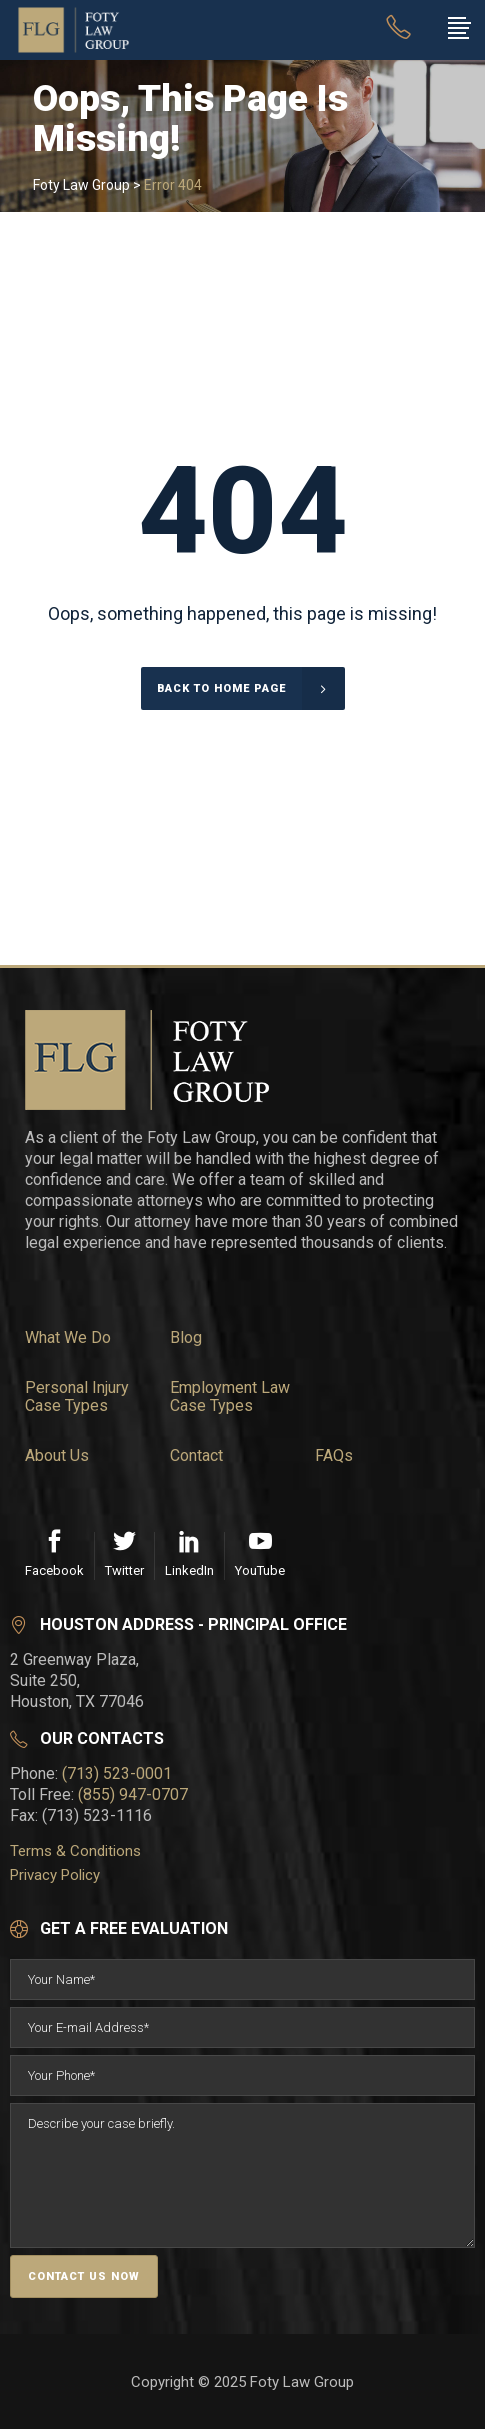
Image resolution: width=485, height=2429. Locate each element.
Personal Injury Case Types (77, 1397)
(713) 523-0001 (117, 1773)
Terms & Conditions (75, 1851)
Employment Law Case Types (230, 1397)
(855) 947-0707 (133, 1794)
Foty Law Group (81, 185)
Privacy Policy (55, 1875)
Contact (196, 1456)
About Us (57, 1456)
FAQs (334, 1456)
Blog (186, 1338)
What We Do (68, 1338)
